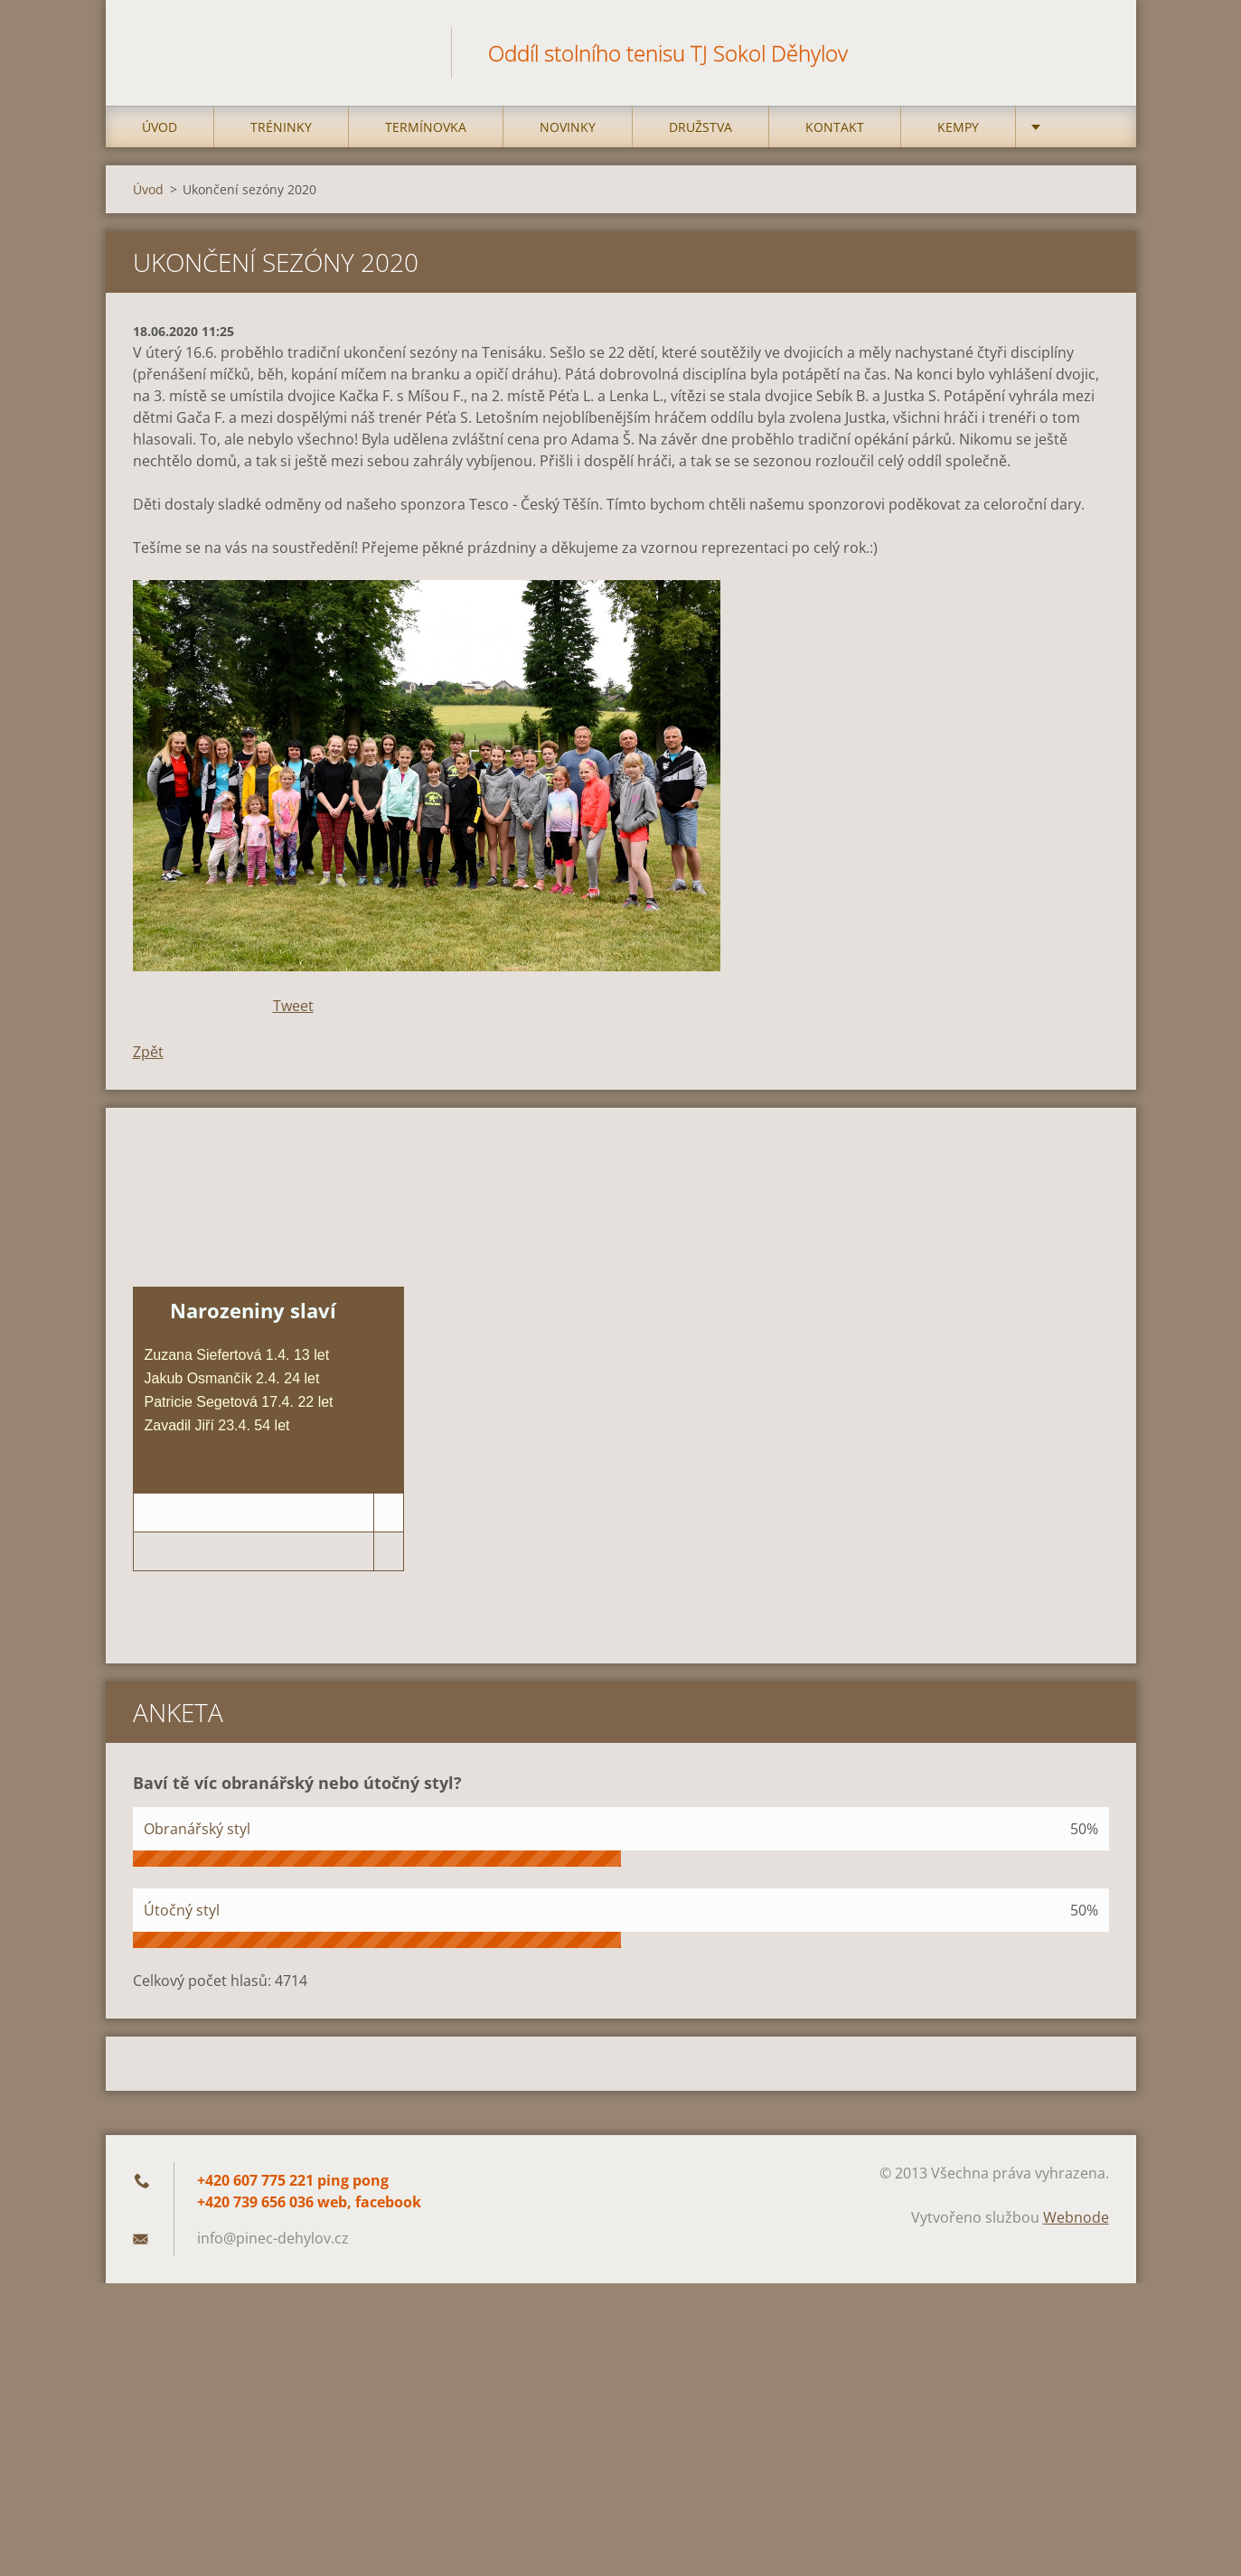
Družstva (700, 136)
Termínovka (425, 136)
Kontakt (834, 136)
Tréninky (281, 136)
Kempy (958, 136)
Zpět (148, 1062)
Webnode (1076, 2227)
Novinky (568, 136)
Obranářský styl (197, 1839)
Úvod (159, 136)
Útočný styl (182, 1920)
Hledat (1089, 52)
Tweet (293, 1016)
